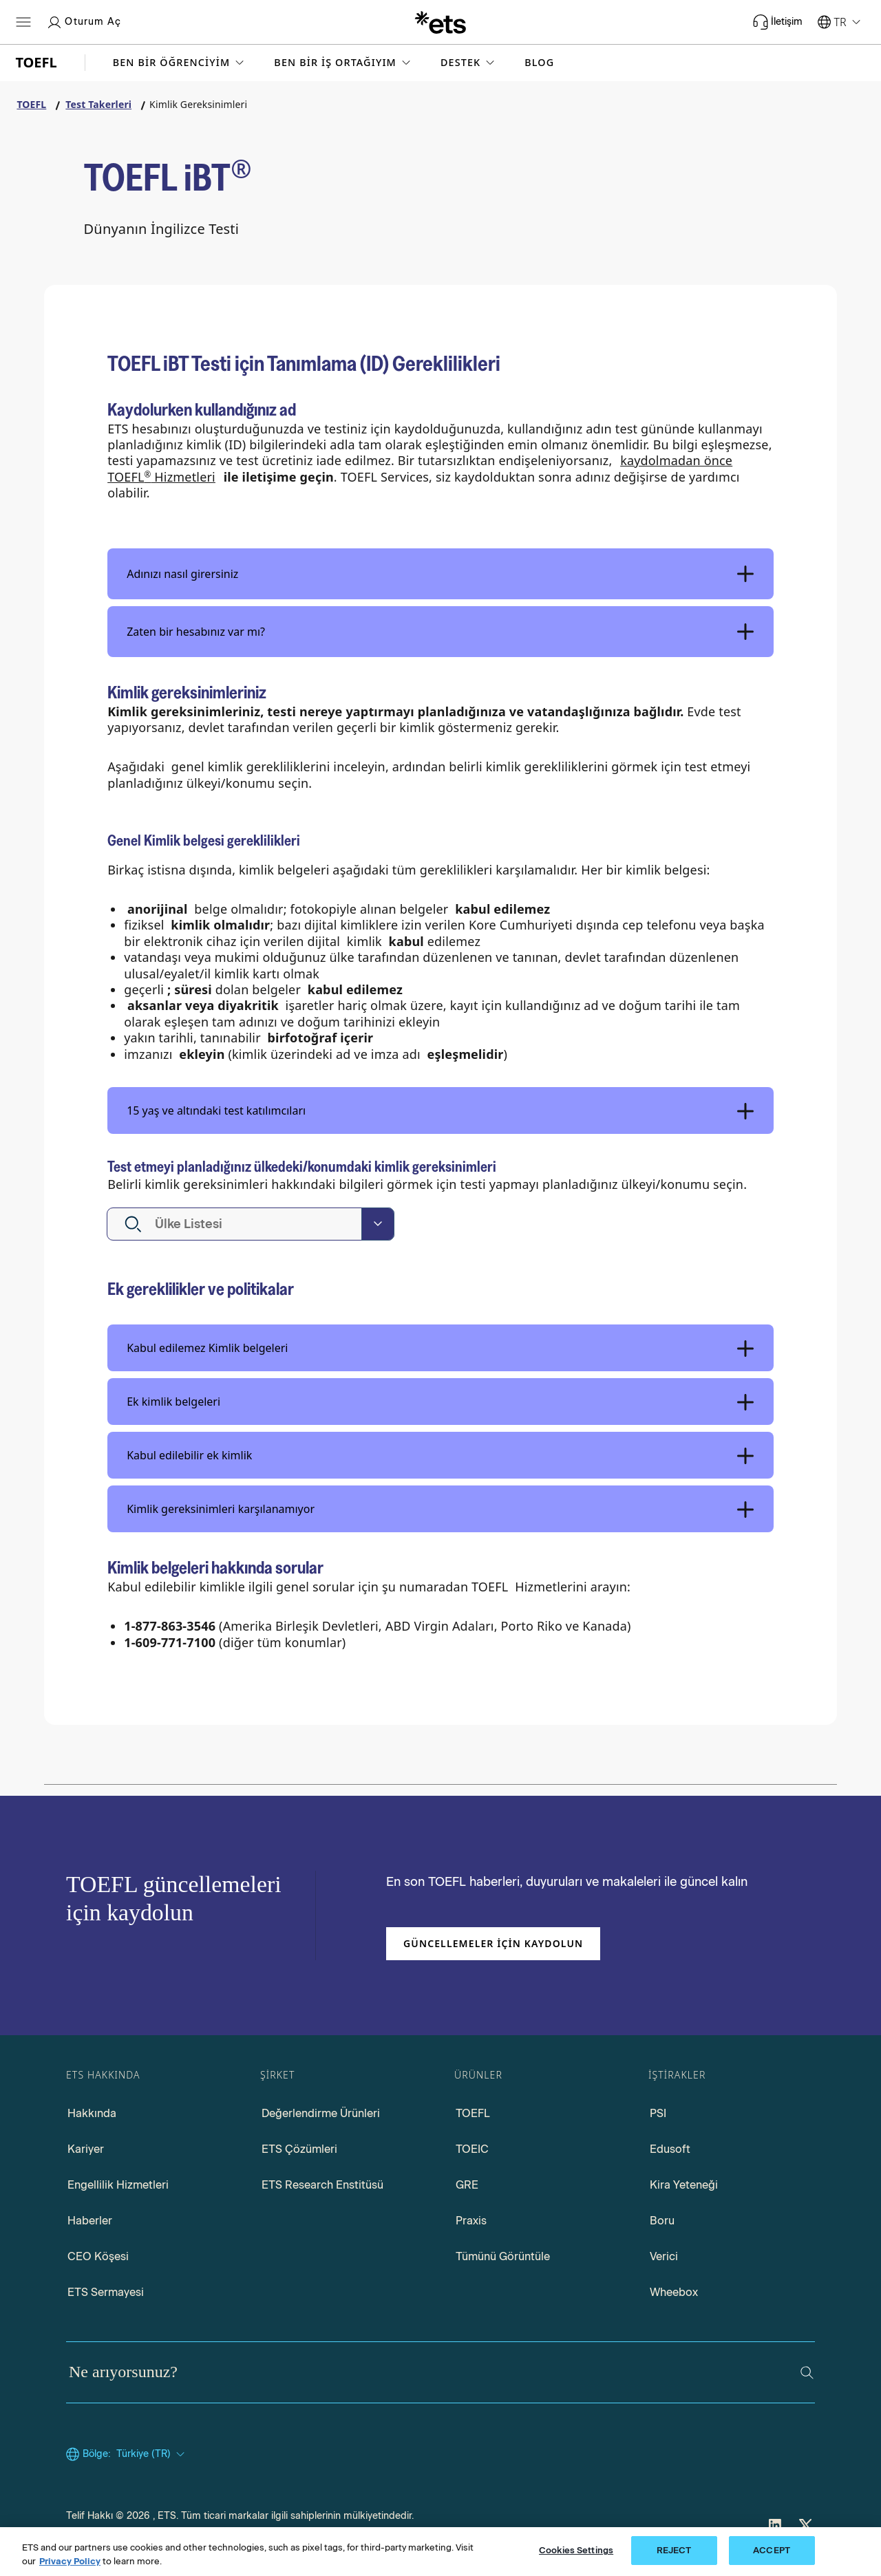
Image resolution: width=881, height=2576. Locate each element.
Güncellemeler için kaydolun (493, 1943)
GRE (467, 2184)
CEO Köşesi (98, 2256)
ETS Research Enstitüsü (322, 2184)
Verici (664, 2256)
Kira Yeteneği (684, 2184)
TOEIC (472, 2149)
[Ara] (807, 2373)
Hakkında (91, 2113)
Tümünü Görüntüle (503, 2256)
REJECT (674, 2553)
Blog (539, 62)
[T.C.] (440, 22)
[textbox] (201, 1224)
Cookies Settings (576, 2553)
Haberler (89, 2220)
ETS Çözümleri (299, 2149)
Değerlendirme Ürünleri (321, 2113)
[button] (180, 62)
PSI (658, 2113)
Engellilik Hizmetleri (118, 2184)
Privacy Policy (69, 2564)
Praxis (471, 2220)
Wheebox (674, 2292)
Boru (662, 2220)
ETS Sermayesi (105, 2292)
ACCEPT (771, 2553)
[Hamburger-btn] (23, 22)
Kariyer (85, 2149)
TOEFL (473, 2113)
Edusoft (670, 2149)
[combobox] (250, 1224)
